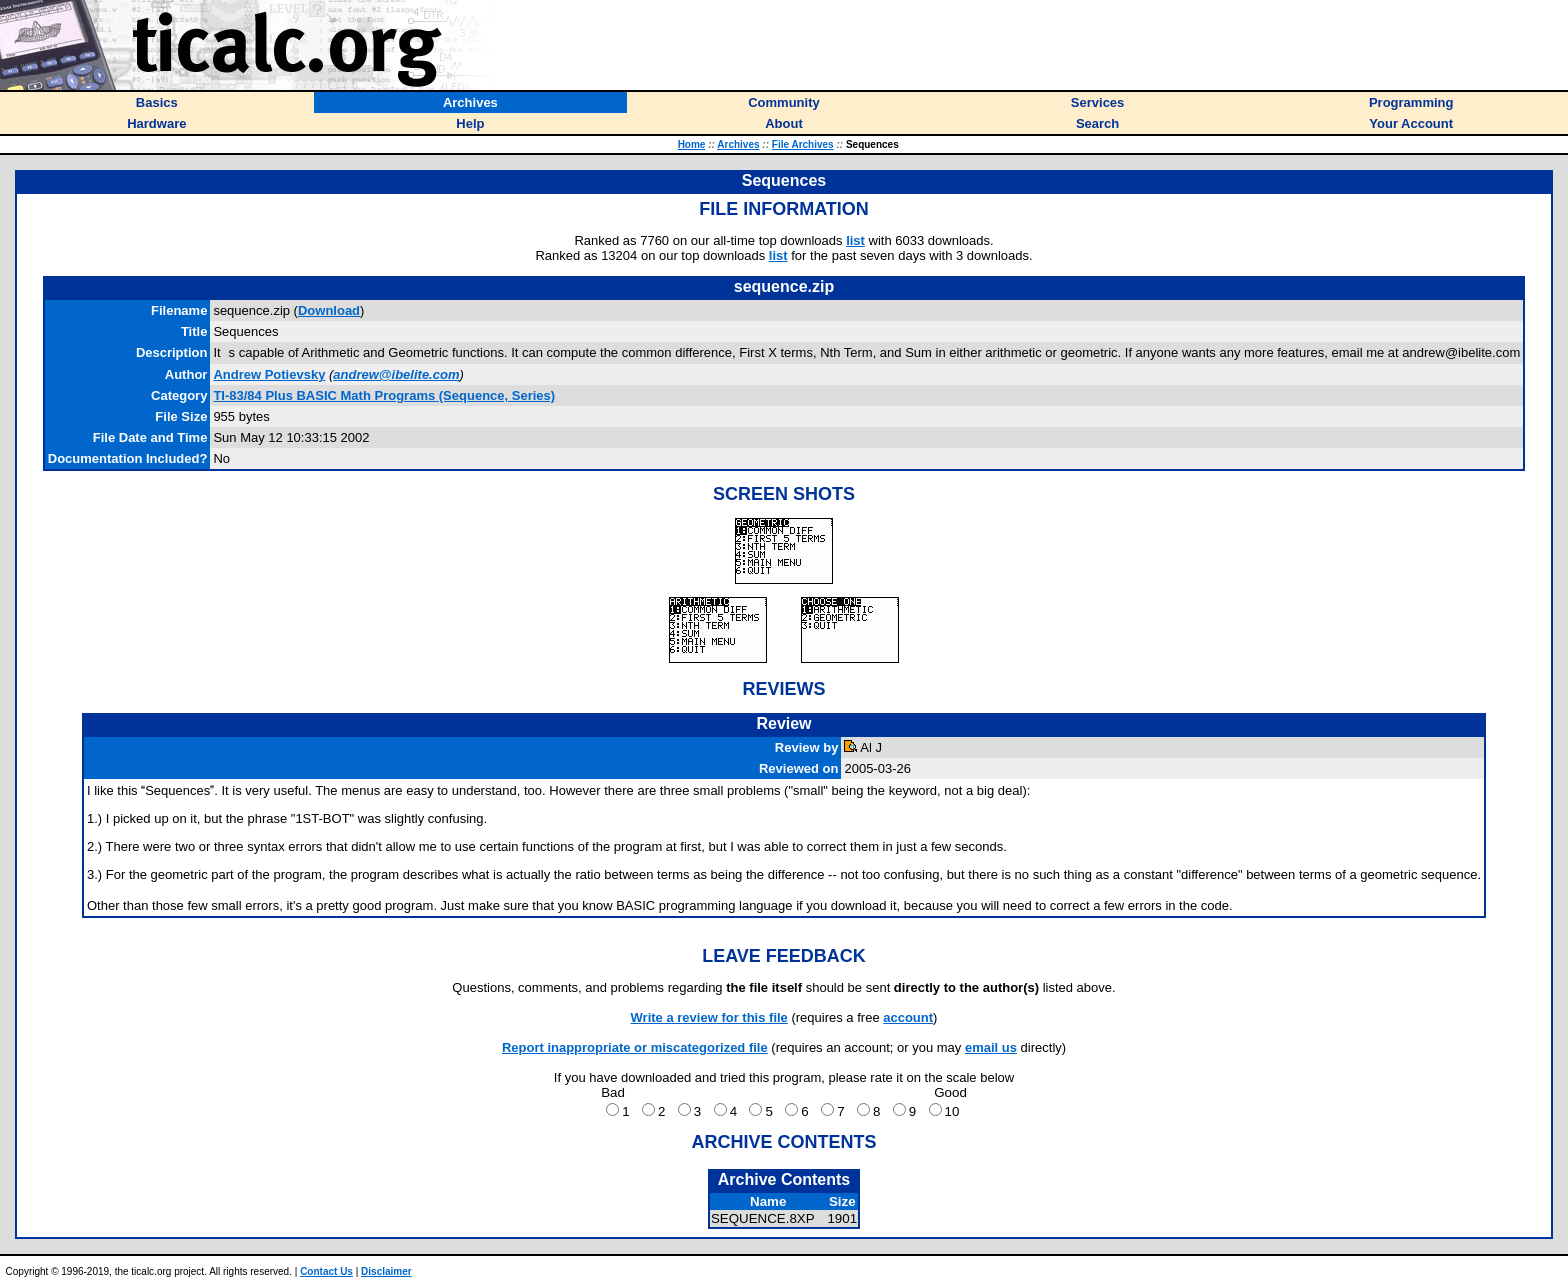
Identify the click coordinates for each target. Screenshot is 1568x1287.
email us (991, 1047)
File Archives (803, 144)
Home (692, 144)
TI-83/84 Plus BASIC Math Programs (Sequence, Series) (384, 395)
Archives (738, 144)
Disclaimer (386, 1271)
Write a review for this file (709, 1017)
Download (329, 310)
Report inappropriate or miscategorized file (635, 1047)
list (855, 240)
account (908, 1017)
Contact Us (326, 1271)
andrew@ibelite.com (396, 374)
